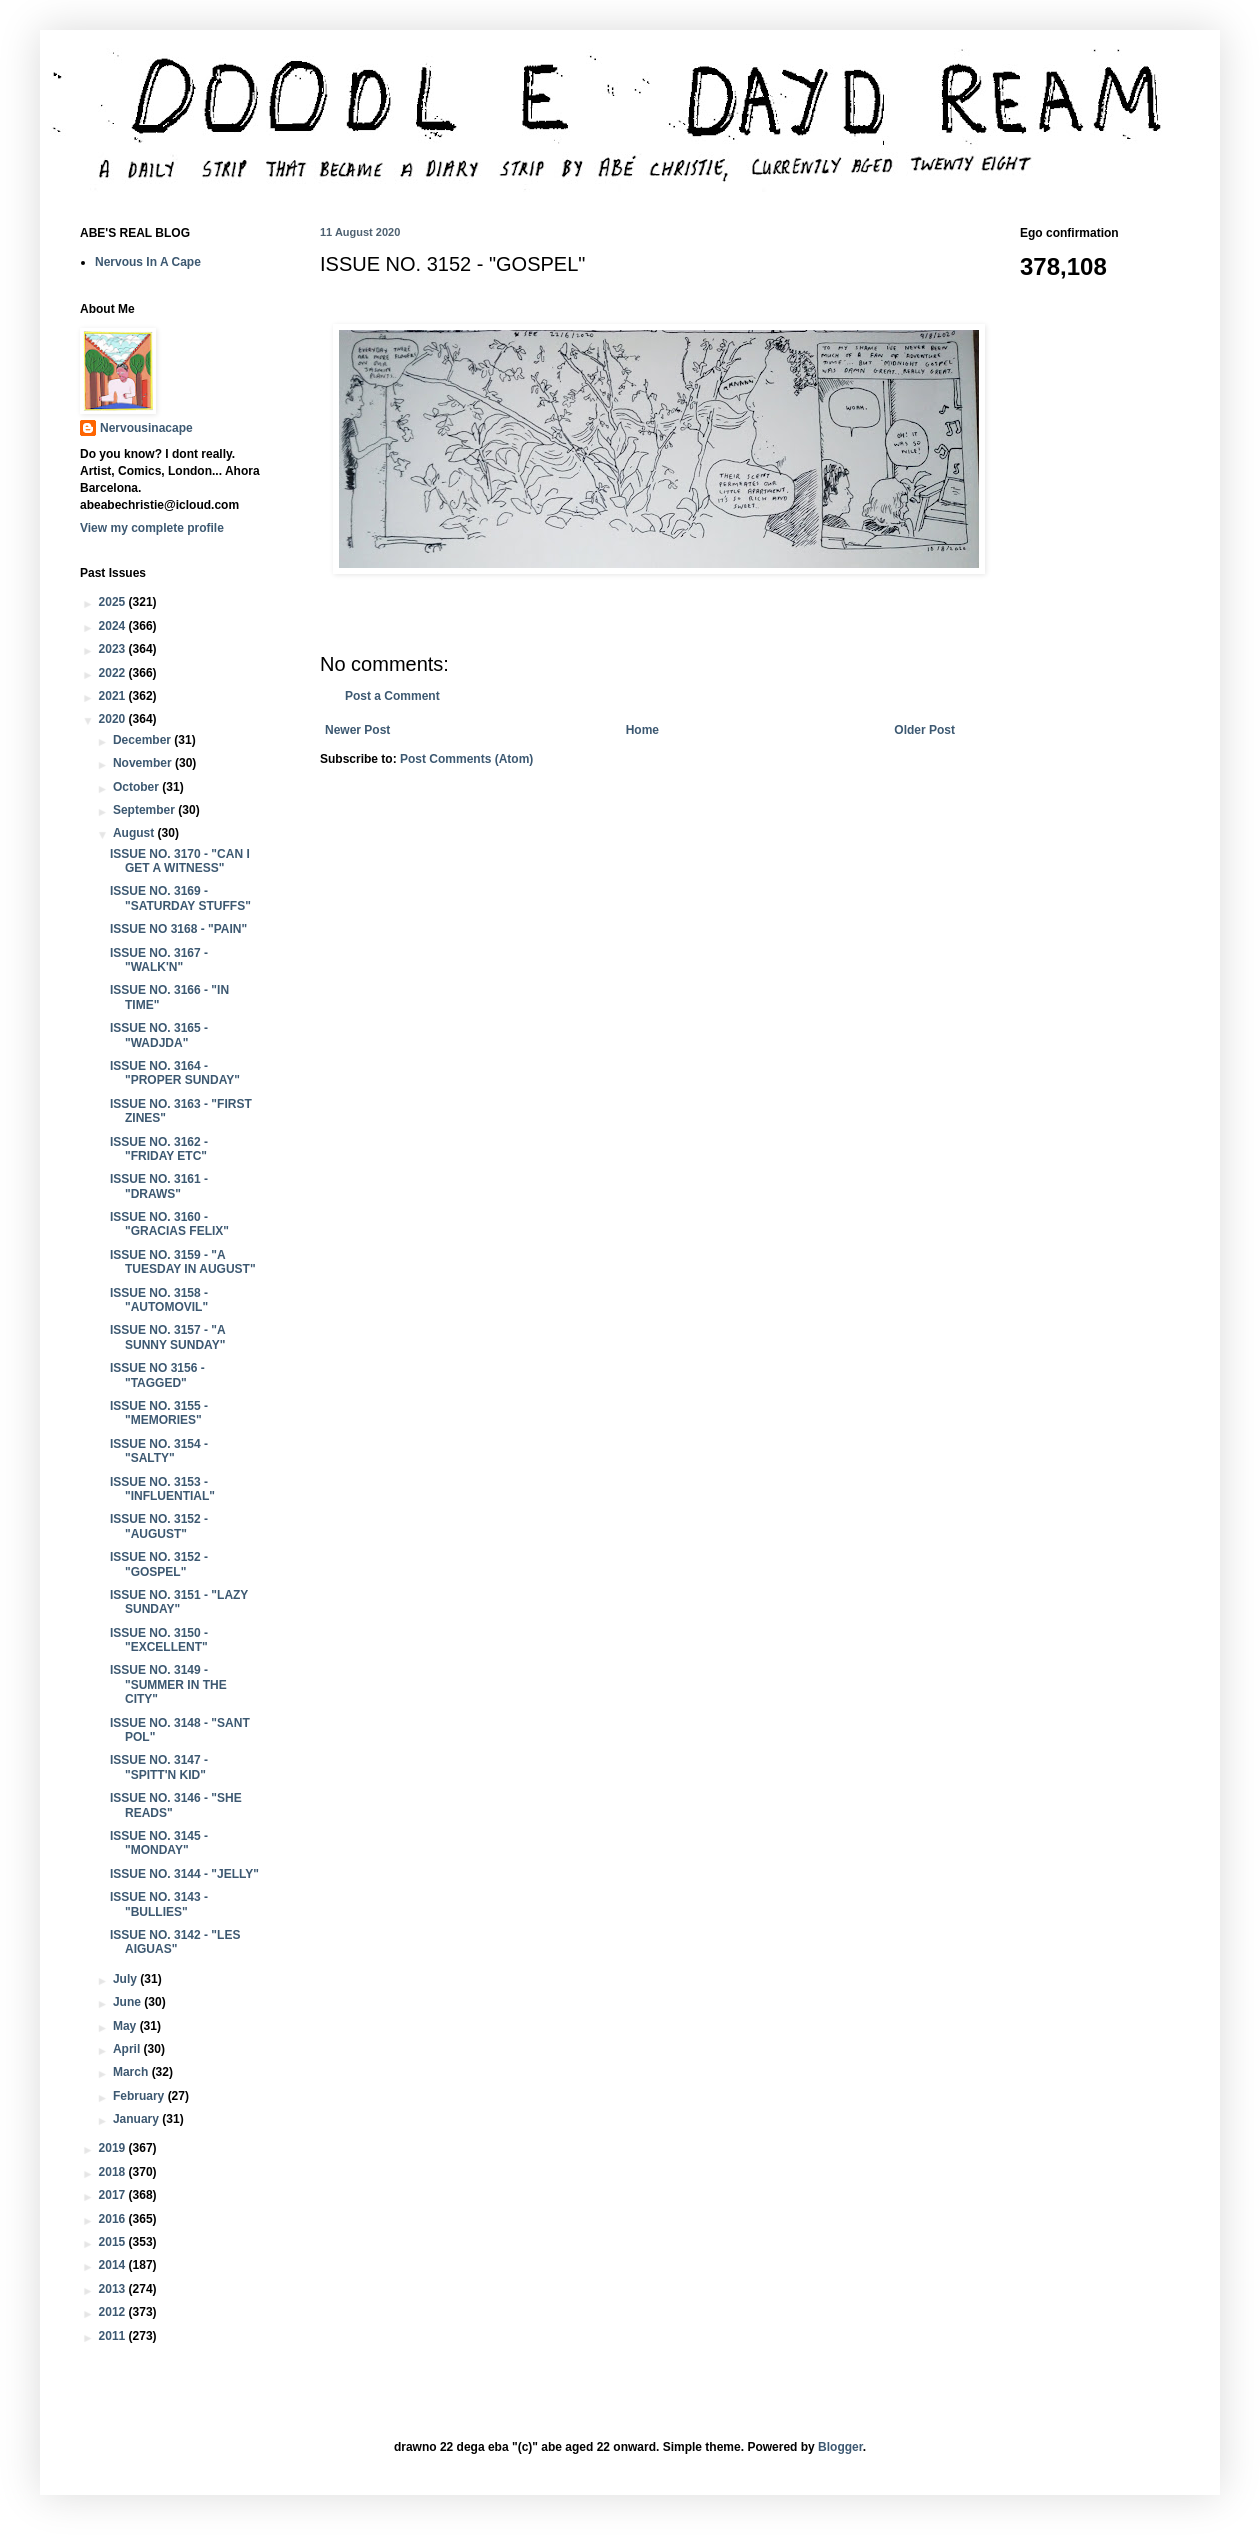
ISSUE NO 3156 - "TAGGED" (157, 1375)
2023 (114, 649)
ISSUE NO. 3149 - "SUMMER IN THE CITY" (168, 1684)
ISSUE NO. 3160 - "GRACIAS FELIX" (169, 1224)
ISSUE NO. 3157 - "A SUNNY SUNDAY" (167, 1337)
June (128, 2002)
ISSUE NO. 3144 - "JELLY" (184, 1874)
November (144, 763)
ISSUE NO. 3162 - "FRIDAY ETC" (159, 1149)
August (135, 833)
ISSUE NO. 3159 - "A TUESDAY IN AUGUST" (183, 1262)
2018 (114, 2172)
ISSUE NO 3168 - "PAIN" (178, 929)
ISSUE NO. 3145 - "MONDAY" (159, 1843)
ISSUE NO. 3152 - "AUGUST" (159, 1526)
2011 (114, 2336)
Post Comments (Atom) (466, 759)
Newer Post (357, 730)
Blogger (840, 2447)
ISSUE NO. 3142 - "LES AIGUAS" (175, 1942)
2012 (114, 2312)
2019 (114, 2148)
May (126, 2026)
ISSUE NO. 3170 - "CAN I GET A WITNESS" (180, 861)
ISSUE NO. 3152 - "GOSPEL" (159, 1564)
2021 (114, 696)
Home (642, 730)
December (143, 740)
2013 (114, 2289)
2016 (114, 2219)
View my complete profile (152, 528)
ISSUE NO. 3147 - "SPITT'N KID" (159, 1767)
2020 (114, 719)
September (145, 810)
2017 (114, 2195)
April (128, 2049)
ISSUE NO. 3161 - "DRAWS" (159, 1186)
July (126, 1979)
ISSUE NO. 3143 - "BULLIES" (159, 1904)
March (132, 2072)
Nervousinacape (146, 428)
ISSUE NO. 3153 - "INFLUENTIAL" (162, 1489)
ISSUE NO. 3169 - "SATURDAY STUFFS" (180, 898)
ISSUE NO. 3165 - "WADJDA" (159, 1035)
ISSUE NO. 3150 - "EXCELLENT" (159, 1640)
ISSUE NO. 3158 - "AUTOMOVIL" (159, 1300)
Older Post (924, 730)
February (140, 2096)
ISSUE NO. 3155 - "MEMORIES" (159, 1413)
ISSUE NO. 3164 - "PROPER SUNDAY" (175, 1073)
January (137, 2119)
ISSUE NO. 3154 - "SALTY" (159, 1451)
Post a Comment (392, 696)
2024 (114, 626)
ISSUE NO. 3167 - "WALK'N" (159, 960)
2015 (114, 2242)
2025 (114, 602)
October (137, 787)
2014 (114, 2265)
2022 (114, 673)
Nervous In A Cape (148, 262)
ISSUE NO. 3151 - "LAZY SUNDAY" (179, 1602)
